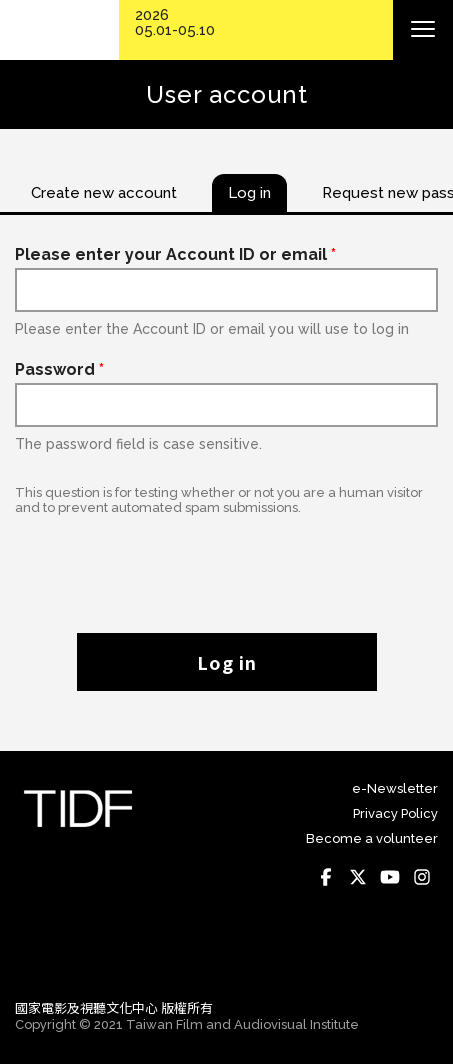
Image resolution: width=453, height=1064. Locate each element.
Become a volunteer (372, 838)
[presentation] (227, 564)
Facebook (326, 877)
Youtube (390, 877)
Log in (227, 662)
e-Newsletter (395, 788)
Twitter (358, 877)
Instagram (422, 877)
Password (59, 369)
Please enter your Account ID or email (175, 254)
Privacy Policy (395, 813)
